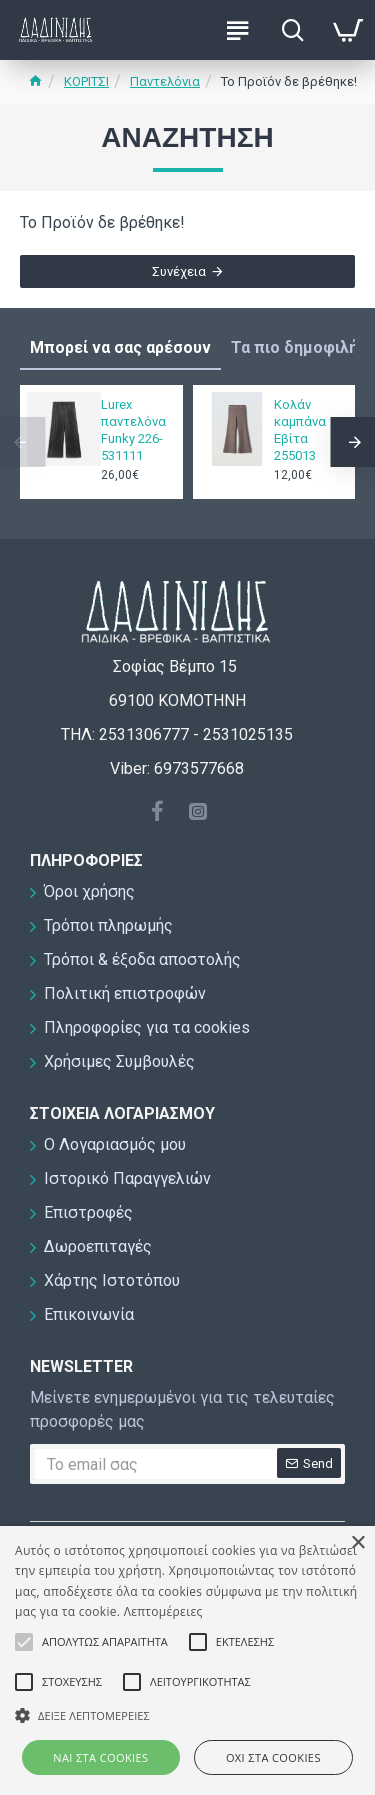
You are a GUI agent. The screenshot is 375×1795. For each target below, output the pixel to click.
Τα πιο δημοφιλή (294, 347)
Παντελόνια (165, 81)
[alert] (187, 1660)
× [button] (357, 1543)
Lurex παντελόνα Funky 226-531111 (133, 430)
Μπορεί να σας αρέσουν (120, 347)
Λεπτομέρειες (163, 1611)
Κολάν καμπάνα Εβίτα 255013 (300, 430)
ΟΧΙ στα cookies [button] (273, 1757)
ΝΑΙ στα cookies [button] (100, 1757)
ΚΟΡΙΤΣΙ (86, 81)
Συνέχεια (179, 271)
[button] (187, 1715)
